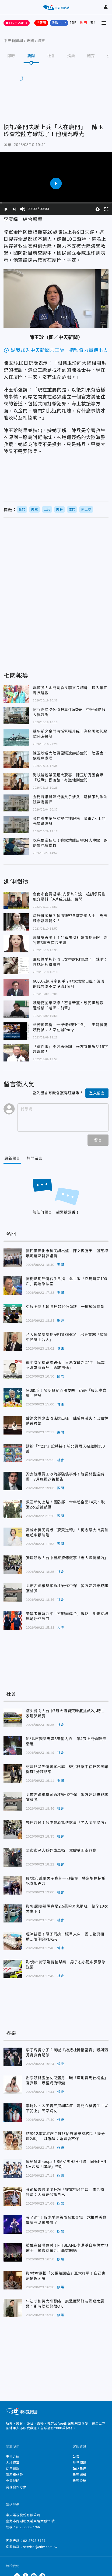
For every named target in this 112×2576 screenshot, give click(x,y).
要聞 (93, 23)
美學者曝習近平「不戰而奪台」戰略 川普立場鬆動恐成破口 (13, 1620)
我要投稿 (79, 2481)
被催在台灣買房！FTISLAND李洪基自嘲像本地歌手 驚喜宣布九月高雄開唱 (13, 2252)
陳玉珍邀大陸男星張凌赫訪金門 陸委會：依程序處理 (16, 759)
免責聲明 (13, 2481)
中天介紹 (13, 2456)
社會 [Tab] (51, 56)
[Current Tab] (12, 1158)
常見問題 (79, 2463)
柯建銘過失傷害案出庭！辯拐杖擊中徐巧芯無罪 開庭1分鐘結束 (13, 1773)
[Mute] (22, 209)
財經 (60, 1320)
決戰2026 (59, 23)
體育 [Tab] (91, 56)
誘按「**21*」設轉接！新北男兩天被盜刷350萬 (13, 1453)
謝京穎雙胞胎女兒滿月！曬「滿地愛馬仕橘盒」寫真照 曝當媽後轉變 (13, 2084)
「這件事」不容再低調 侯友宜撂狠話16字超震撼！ (16, 1052)
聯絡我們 (79, 2469)
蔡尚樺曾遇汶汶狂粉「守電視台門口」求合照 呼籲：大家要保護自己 (13, 2196)
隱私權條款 (14, 2475)
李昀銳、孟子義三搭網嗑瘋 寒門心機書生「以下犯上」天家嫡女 (13, 2112)
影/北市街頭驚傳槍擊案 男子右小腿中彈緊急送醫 (13, 1969)
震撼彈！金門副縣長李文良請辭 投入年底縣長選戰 (16, 694)
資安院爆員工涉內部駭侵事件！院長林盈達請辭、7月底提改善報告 (13, 1481)
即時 (73, 23)
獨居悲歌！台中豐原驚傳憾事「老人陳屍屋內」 (13, 1564)
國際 (60, 1376)
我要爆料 (79, 2475)
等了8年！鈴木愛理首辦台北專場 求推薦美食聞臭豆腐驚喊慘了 (13, 2224)
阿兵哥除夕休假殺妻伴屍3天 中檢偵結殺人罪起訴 (16, 715)
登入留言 (97, 1093)
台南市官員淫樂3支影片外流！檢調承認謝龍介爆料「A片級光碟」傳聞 (16, 900)
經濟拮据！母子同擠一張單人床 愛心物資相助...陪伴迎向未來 (13, 1941)
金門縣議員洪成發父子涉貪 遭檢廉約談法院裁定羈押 (16, 803)
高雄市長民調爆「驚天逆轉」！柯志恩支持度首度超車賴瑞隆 (13, 1537)
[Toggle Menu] (103, 23)
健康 (60, 1348)
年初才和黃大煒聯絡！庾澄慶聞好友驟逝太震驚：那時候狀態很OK (13, 2308)
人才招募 (13, 2463)
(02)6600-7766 (28, 2527)
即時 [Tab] (11, 56)
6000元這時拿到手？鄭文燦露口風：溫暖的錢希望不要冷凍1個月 (16, 987)
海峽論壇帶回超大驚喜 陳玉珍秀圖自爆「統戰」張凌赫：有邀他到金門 (16, 781)
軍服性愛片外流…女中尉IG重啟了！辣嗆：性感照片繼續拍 (16, 965)
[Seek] (56, 202)
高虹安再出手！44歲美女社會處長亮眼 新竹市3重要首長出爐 (16, 943)
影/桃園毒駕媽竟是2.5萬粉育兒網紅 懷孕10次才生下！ (13, 1913)
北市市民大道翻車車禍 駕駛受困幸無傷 (13, 1857)
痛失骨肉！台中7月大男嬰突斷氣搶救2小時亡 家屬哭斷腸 (13, 1717)
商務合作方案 (16, 2487)
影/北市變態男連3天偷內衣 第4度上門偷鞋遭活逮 (13, 1745)
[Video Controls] (97, 209)
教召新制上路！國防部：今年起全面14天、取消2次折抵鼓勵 (13, 1509)
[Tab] (34, 1158)
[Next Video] (14, 209)
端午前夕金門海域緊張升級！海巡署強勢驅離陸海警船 (16, 737)
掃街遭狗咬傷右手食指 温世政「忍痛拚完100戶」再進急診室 (13, 1285)
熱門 (83, 23)
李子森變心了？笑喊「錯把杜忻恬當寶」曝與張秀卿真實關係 (13, 2057)
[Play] (5, 209)
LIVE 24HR (18, 23)
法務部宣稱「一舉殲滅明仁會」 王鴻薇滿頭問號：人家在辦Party (16, 1031)
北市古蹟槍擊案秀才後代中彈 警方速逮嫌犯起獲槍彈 (13, 1592)
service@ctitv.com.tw (40, 2547)
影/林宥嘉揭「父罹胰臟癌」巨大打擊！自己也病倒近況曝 (13, 2280)
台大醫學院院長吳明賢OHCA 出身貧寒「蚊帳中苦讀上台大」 (13, 1341)
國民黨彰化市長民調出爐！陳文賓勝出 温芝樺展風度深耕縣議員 (13, 1257)
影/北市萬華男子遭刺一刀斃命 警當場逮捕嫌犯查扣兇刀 (13, 1885)
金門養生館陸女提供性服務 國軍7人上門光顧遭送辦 (16, 824)
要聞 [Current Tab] (31, 56)
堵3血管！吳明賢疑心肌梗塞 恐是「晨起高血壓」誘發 (13, 1397)
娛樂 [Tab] (71, 56)
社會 (60, 1460)
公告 (76, 2456)
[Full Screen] (106, 209)
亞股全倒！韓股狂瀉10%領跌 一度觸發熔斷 (13, 1313)
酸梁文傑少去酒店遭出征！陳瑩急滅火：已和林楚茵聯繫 (13, 1425)
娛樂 (60, 2064)
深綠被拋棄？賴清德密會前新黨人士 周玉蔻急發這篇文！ (16, 922)
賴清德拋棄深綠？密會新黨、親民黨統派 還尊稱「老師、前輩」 (16, 1009)
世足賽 (41, 23)
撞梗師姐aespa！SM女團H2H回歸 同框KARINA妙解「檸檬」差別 (13, 2168)
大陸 (60, 1627)
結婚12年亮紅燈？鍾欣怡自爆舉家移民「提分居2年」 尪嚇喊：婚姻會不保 (13, 2140)
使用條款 (13, 2469)
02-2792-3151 (34, 2541)
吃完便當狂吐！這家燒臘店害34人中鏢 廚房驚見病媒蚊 (16, 846)
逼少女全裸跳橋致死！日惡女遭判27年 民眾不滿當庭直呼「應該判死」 (13, 1369)
